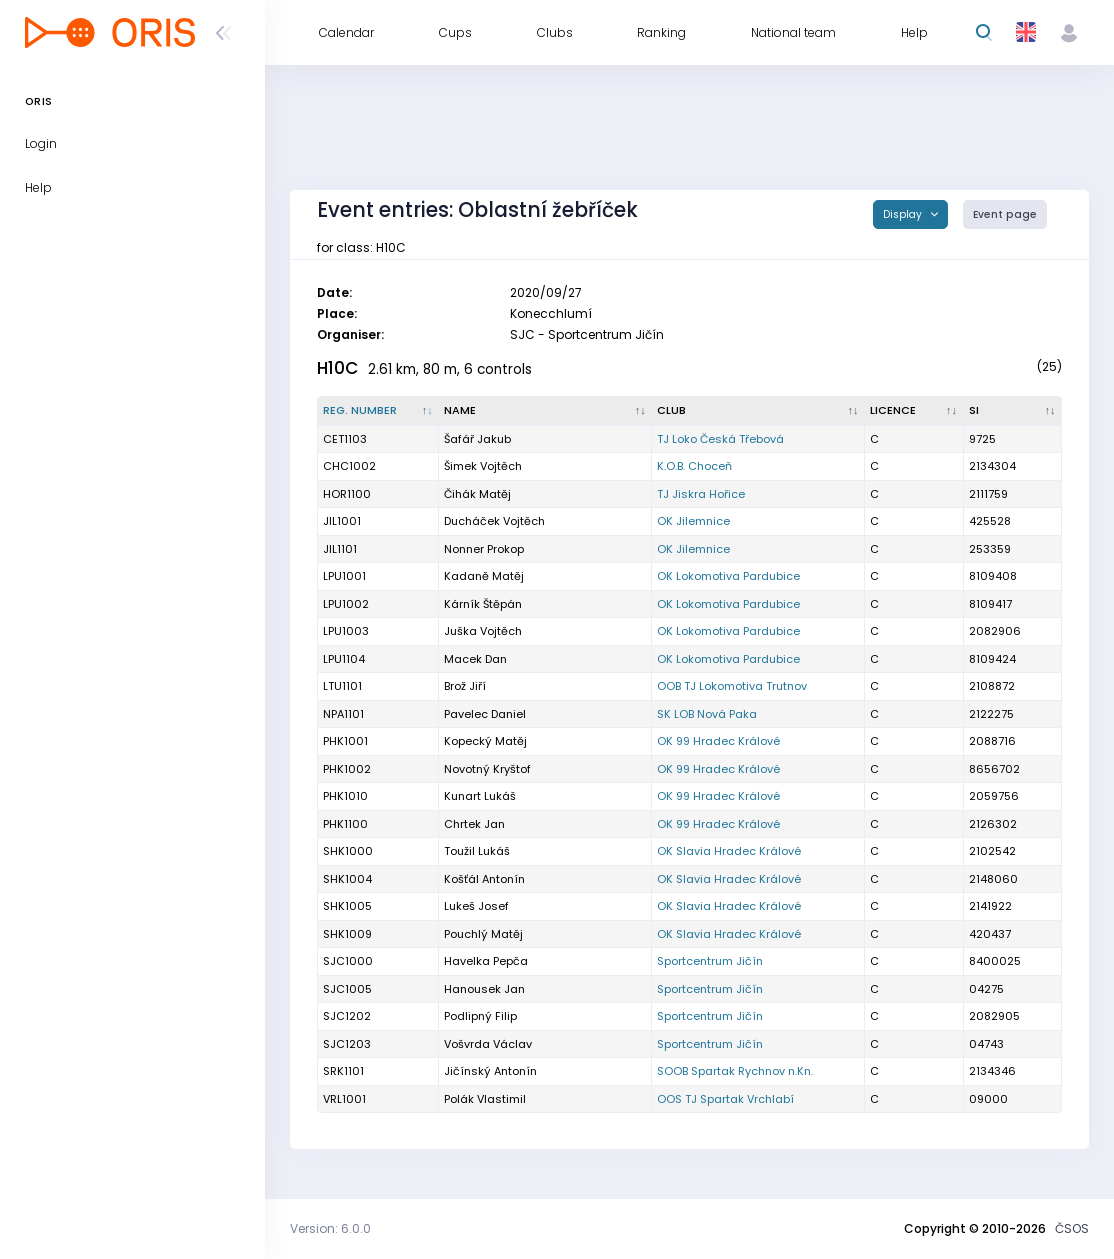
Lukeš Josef (476, 906)
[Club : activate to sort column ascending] (758, 411)
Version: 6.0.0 (330, 1228)
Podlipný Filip (480, 1016)
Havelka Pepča (486, 961)
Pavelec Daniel (485, 714)
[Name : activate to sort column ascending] (545, 411)
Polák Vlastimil (485, 1099)
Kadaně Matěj (484, 576)
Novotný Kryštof (487, 769)
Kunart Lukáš (480, 796)
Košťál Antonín (484, 879)
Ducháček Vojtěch (494, 521)
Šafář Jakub (477, 439)
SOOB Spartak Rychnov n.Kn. (735, 1071)
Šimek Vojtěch (483, 466)
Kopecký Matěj (485, 741)
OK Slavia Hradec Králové (729, 851)
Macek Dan (475, 659)
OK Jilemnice (693, 521)
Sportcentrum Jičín (710, 961)
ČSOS (1072, 1228)
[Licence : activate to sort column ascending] (914, 411)
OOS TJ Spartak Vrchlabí (725, 1099)
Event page (1005, 214)
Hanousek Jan (484, 989)
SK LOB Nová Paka (707, 714)
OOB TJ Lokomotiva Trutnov (732, 686)
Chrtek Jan (474, 824)
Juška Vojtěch (483, 631)
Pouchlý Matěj (483, 934)
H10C (337, 368)
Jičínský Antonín (490, 1071)
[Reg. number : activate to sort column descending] (378, 411)
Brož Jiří (465, 686)
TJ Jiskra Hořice (701, 494)
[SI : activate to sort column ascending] (1013, 411)
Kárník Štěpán (483, 604)
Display (904, 214)
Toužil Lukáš (477, 851)
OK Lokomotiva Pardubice (728, 576)
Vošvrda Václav (488, 1044)
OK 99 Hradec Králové (718, 741)
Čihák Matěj (477, 494)
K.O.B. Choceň (694, 466)
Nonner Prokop (484, 549)
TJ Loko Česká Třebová (720, 439)
